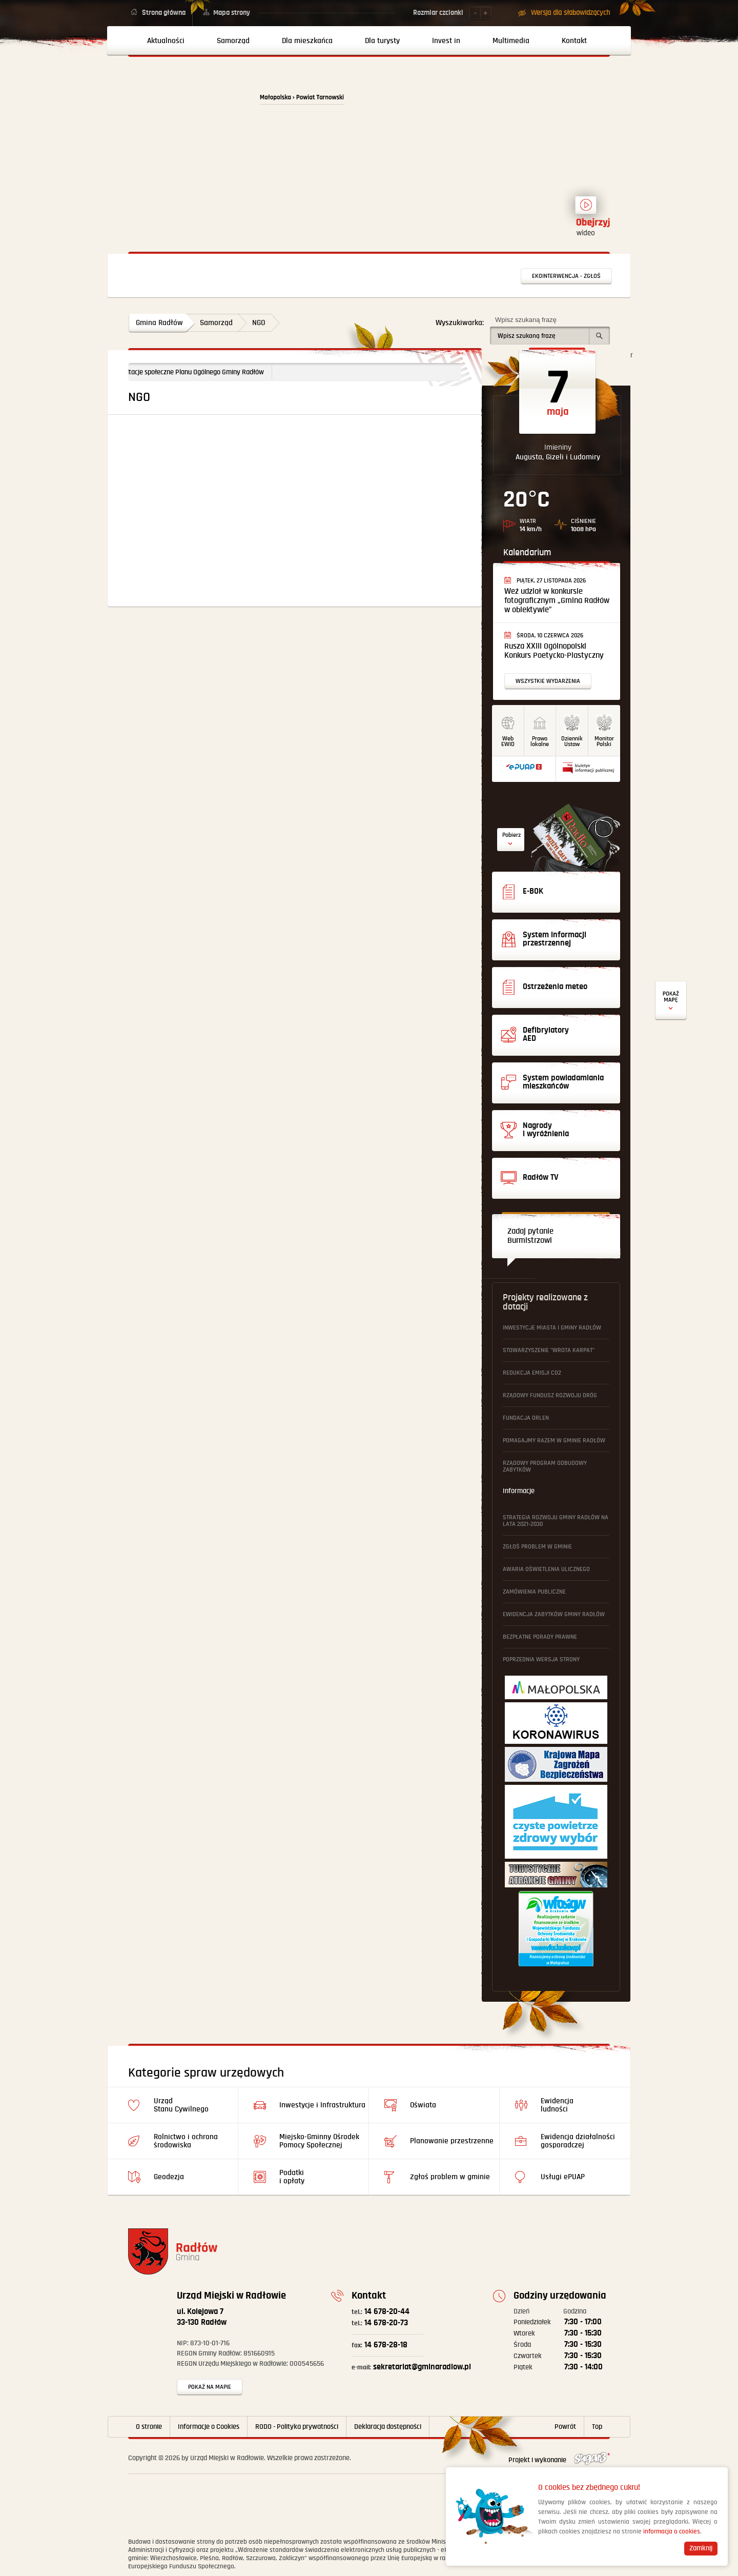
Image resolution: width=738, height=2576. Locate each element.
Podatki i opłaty (291, 2177)
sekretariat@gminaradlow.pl (411, 2367)
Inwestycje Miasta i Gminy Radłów (552, 1328)
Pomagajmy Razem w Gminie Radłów (554, 1440)
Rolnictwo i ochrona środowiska (186, 2141)
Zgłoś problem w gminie (537, 1547)
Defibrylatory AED (671, 1000)
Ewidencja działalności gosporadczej (578, 2141)
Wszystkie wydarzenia (548, 681)
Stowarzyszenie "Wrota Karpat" (548, 1350)
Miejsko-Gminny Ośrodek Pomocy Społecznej (319, 2141)
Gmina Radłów (159, 323)
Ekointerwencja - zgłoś (566, 276)
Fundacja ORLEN (526, 1418)
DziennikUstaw (572, 741)
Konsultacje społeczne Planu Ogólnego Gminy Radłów (207, 372)
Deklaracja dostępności (387, 2426)
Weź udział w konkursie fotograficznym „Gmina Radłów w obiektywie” (556, 600)
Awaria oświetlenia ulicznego (546, 1569)
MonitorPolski (604, 741)
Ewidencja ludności (557, 2105)
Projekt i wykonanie (559, 2460)
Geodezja (169, 2177)
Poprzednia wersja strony (541, 1659)
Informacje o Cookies (208, 2426)
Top (597, 2426)
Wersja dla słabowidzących (570, 12)
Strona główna (164, 12)
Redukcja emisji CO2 (532, 1373)
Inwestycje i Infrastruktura (322, 2105)
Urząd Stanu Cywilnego (181, 2105)
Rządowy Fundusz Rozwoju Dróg (550, 1395)
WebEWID (508, 741)
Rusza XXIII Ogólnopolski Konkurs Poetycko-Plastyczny (554, 651)
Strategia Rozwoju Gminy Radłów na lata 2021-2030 (555, 1521)
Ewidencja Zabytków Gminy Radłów (554, 1614)
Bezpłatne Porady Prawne (540, 1637)
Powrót (565, 2426)
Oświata (423, 2105)
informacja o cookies (671, 2531)
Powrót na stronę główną (188, 104)
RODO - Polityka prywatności (296, 2426)
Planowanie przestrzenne (452, 2141)
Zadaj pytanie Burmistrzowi (530, 1236)
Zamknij (700, 2548)
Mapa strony (231, 12)
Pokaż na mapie (209, 2387)
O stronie (149, 2426)
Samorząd (216, 323)
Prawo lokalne (539, 741)
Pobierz (511, 835)
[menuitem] (161, 40)
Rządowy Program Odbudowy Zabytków (545, 1466)
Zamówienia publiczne (534, 1592)
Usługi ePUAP (563, 2177)
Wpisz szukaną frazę (526, 320)
